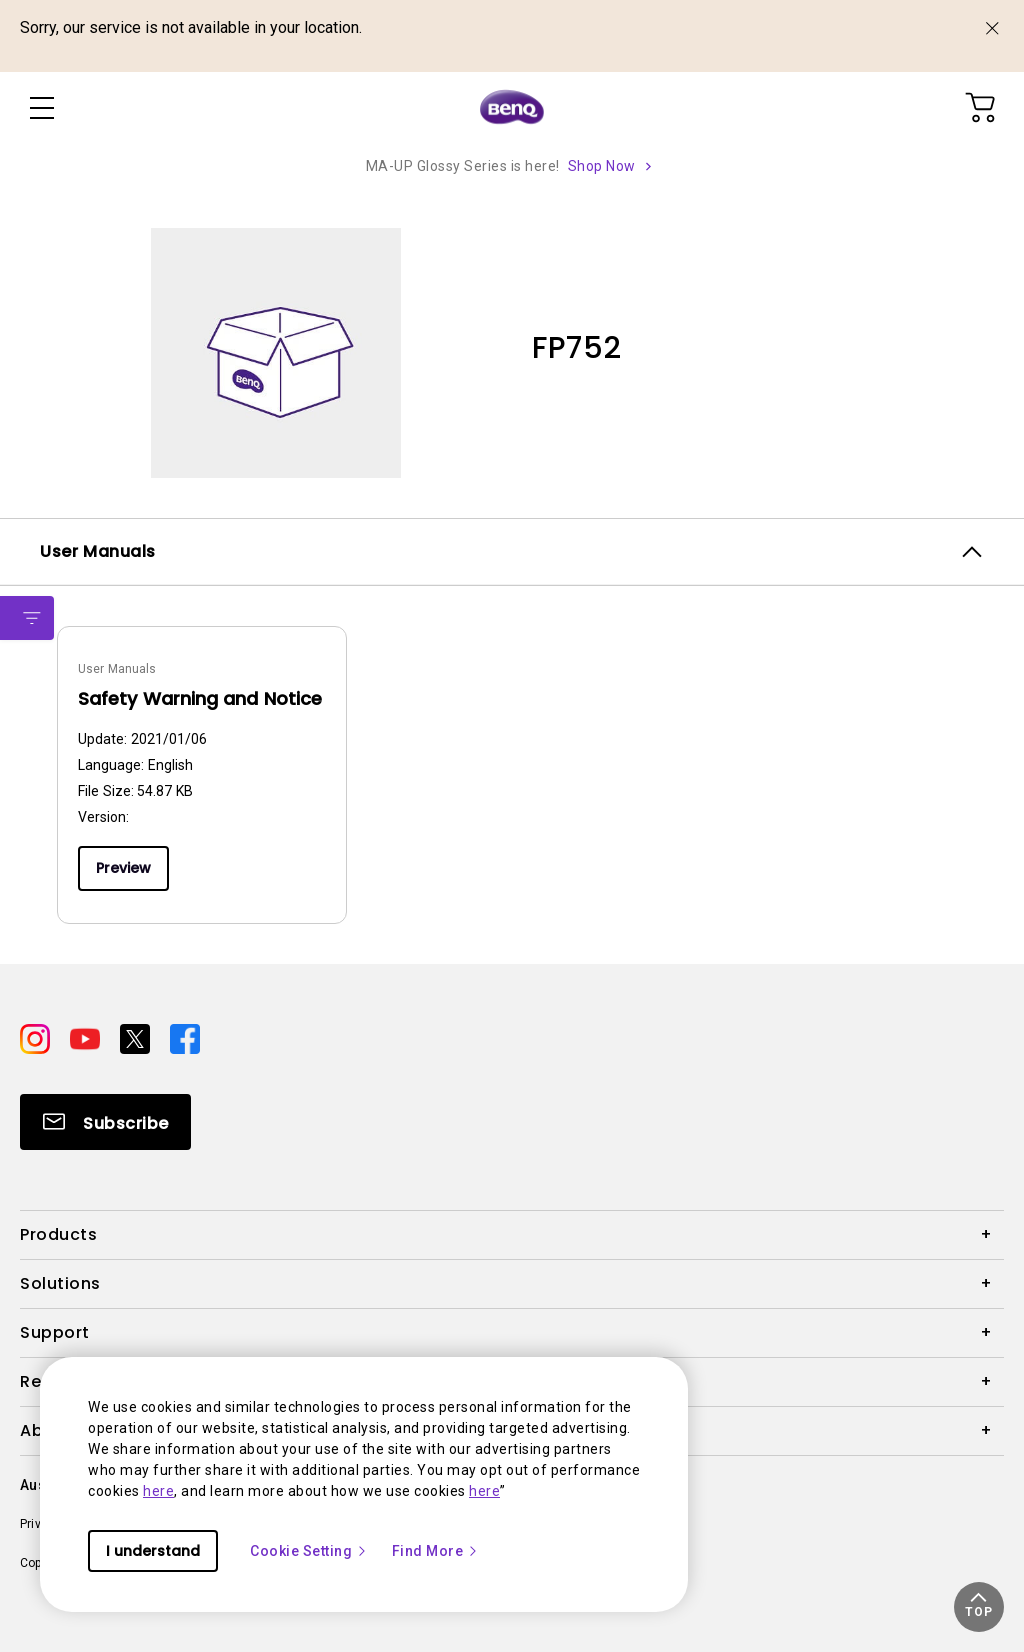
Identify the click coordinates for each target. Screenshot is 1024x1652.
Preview (123, 868)
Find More (436, 1551)
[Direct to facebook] (185, 1038)
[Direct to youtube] (87, 1038)
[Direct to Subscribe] (105, 1122)
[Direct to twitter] (137, 1038)
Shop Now (602, 166)
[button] (979, 1607)
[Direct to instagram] (37, 1038)
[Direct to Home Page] (512, 108)
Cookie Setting (309, 1551)
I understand (153, 1551)
